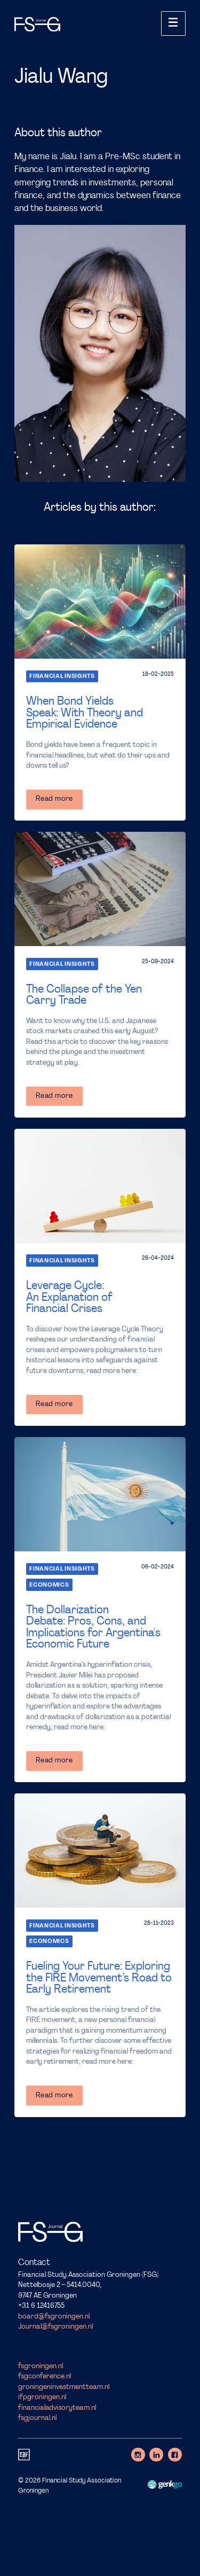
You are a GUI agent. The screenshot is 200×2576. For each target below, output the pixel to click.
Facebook (175, 2455)
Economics (49, 1585)
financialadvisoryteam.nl (57, 2408)
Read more (54, 798)
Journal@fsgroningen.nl (55, 2326)
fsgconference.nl (44, 2376)
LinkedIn (156, 2455)
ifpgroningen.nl (42, 2397)
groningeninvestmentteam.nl (63, 2387)
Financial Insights (61, 677)
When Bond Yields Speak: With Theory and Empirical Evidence (84, 713)
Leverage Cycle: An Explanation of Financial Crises (69, 1298)
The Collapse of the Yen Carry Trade (84, 995)
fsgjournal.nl (37, 2418)
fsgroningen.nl (40, 2366)
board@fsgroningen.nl (54, 2316)
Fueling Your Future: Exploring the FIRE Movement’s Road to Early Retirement (99, 1978)
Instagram (138, 2455)
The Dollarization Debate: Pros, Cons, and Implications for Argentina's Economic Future (93, 1627)
